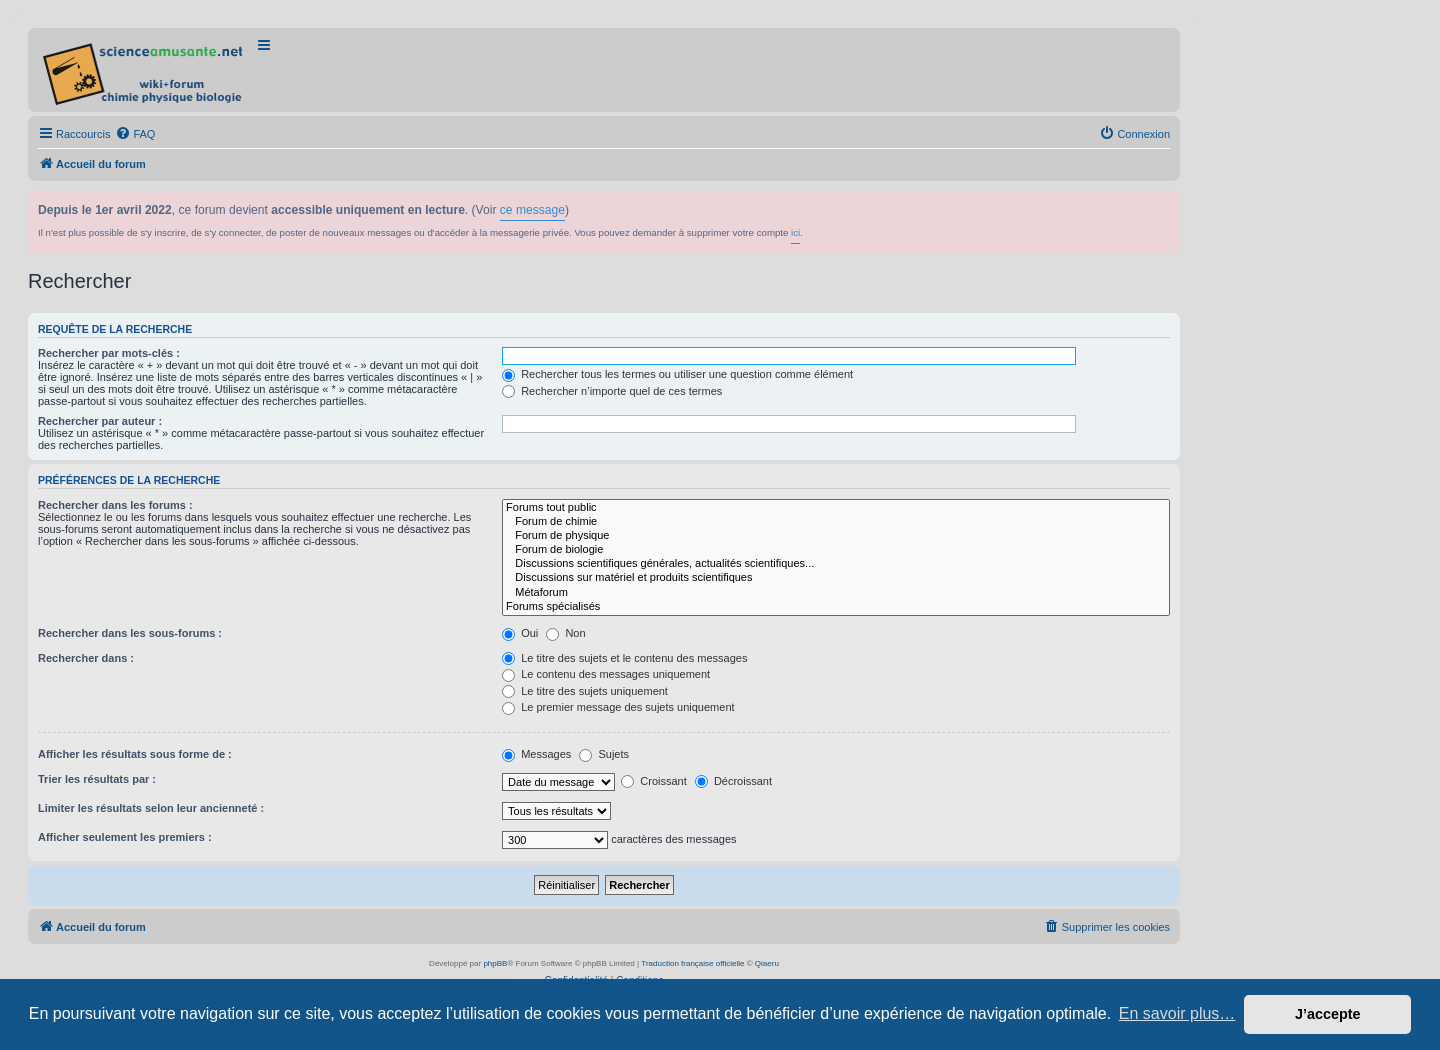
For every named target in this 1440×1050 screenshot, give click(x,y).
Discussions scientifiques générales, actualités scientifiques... (836, 564)
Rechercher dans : (86, 658)
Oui (520, 633)
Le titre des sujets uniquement (585, 691)
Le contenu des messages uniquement (606, 674)
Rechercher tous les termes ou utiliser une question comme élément (677, 374)
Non (565, 633)
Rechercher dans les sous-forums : (130, 633)
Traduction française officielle (692, 963)
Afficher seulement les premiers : (125, 837)
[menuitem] (135, 134)
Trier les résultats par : (97, 779)
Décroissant (733, 781)
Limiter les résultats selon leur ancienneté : (151, 808)
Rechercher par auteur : (100, 421)
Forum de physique (836, 536)
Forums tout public (836, 508)
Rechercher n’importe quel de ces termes (612, 391)
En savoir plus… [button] (1177, 1013)
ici (795, 232)
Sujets (604, 754)
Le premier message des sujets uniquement (618, 707)
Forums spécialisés (836, 607)
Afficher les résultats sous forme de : (135, 754)
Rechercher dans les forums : (115, 505)
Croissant (654, 781)
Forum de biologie (836, 550)
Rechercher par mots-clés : (109, 353)
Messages (536, 754)
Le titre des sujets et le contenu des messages (624, 658)
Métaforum (836, 593)
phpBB (495, 963)
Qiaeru (767, 963)
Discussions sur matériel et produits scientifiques (836, 578)
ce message (532, 210)
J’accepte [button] (1328, 1014)
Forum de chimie (836, 522)
